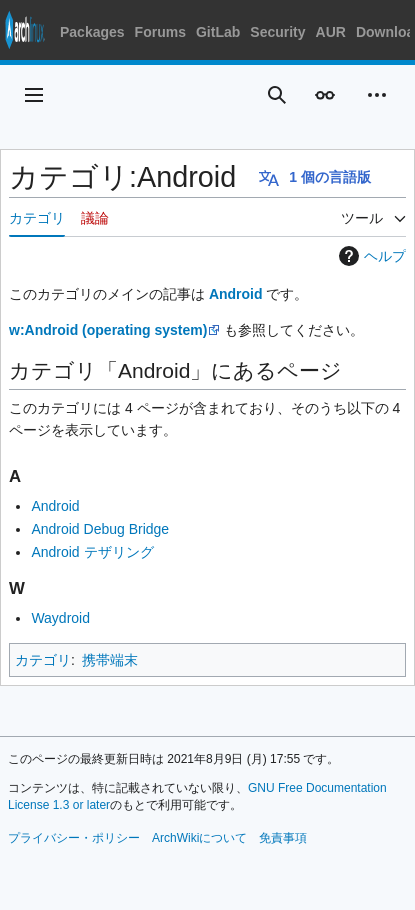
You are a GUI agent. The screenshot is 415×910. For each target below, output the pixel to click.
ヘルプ (370, 256)
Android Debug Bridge (100, 529)
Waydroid (60, 618)
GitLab (218, 32)
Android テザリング (92, 552)
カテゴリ (43, 660)
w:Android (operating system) (108, 330)
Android (236, 294)
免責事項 (283, 838)
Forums (160, 32)
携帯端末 (110, 660)
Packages (92, 32)
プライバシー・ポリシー (74, 838)
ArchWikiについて (199, 838)
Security (277, 32)
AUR (331, 32)
